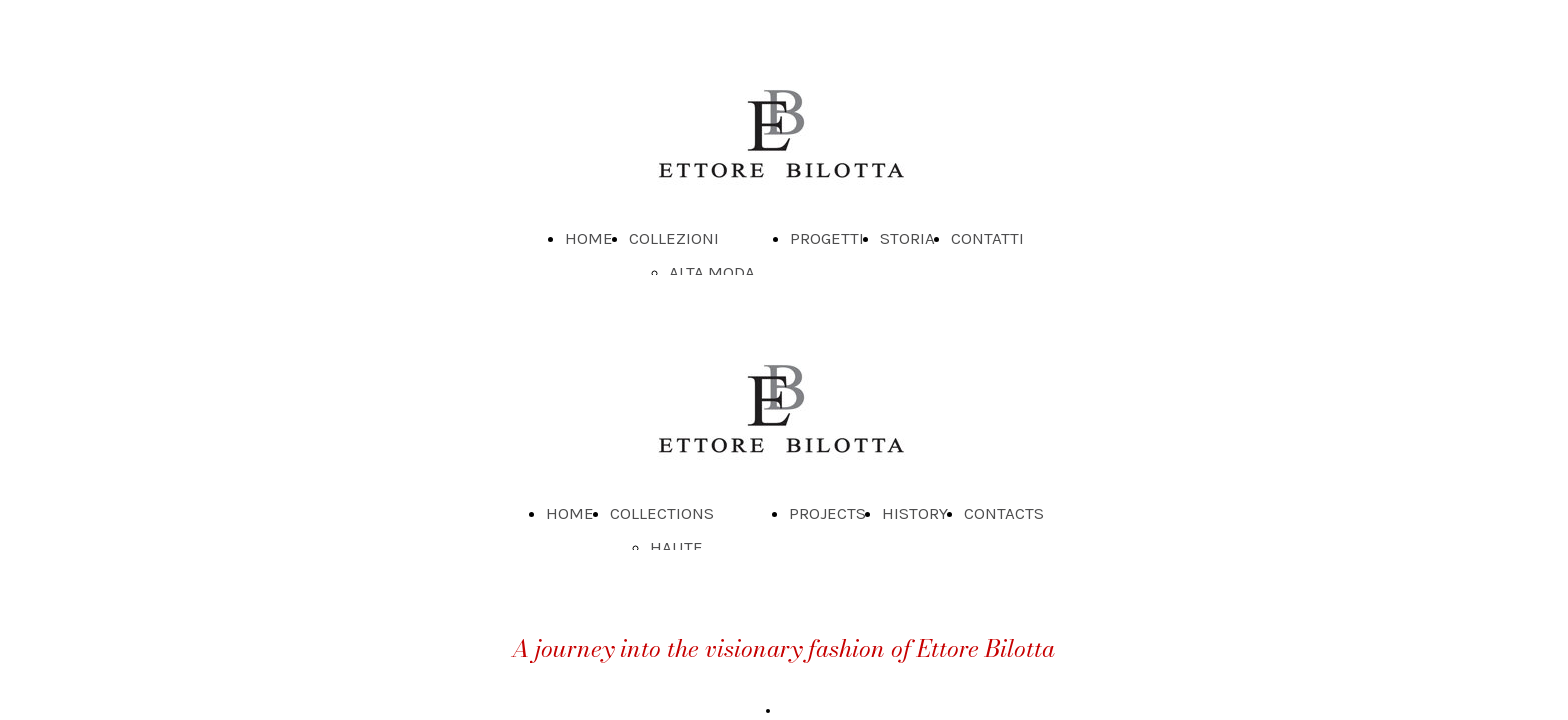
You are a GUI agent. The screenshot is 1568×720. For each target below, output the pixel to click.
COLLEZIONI (674, 238)
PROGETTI (827, 238)
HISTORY (915, 513)
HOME (589, 238)
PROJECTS (827, 513)
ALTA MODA (712, 272)
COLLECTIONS (662, 513)
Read (797, 710)
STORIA (907, 238)
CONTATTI (987, 238)
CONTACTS (1004, 513)
